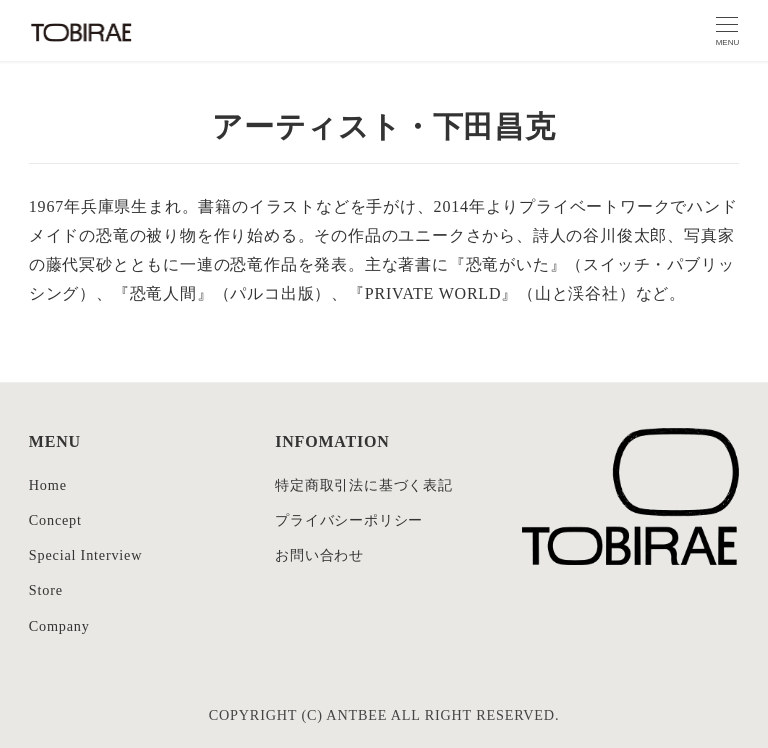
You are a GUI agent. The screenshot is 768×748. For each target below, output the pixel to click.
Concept (55, 520)
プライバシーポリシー (349, 520)
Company (59, 626)
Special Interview (86, 555)
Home (48, 485)
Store (46, 590)
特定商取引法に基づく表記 (364, 485)
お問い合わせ (319, 555)
